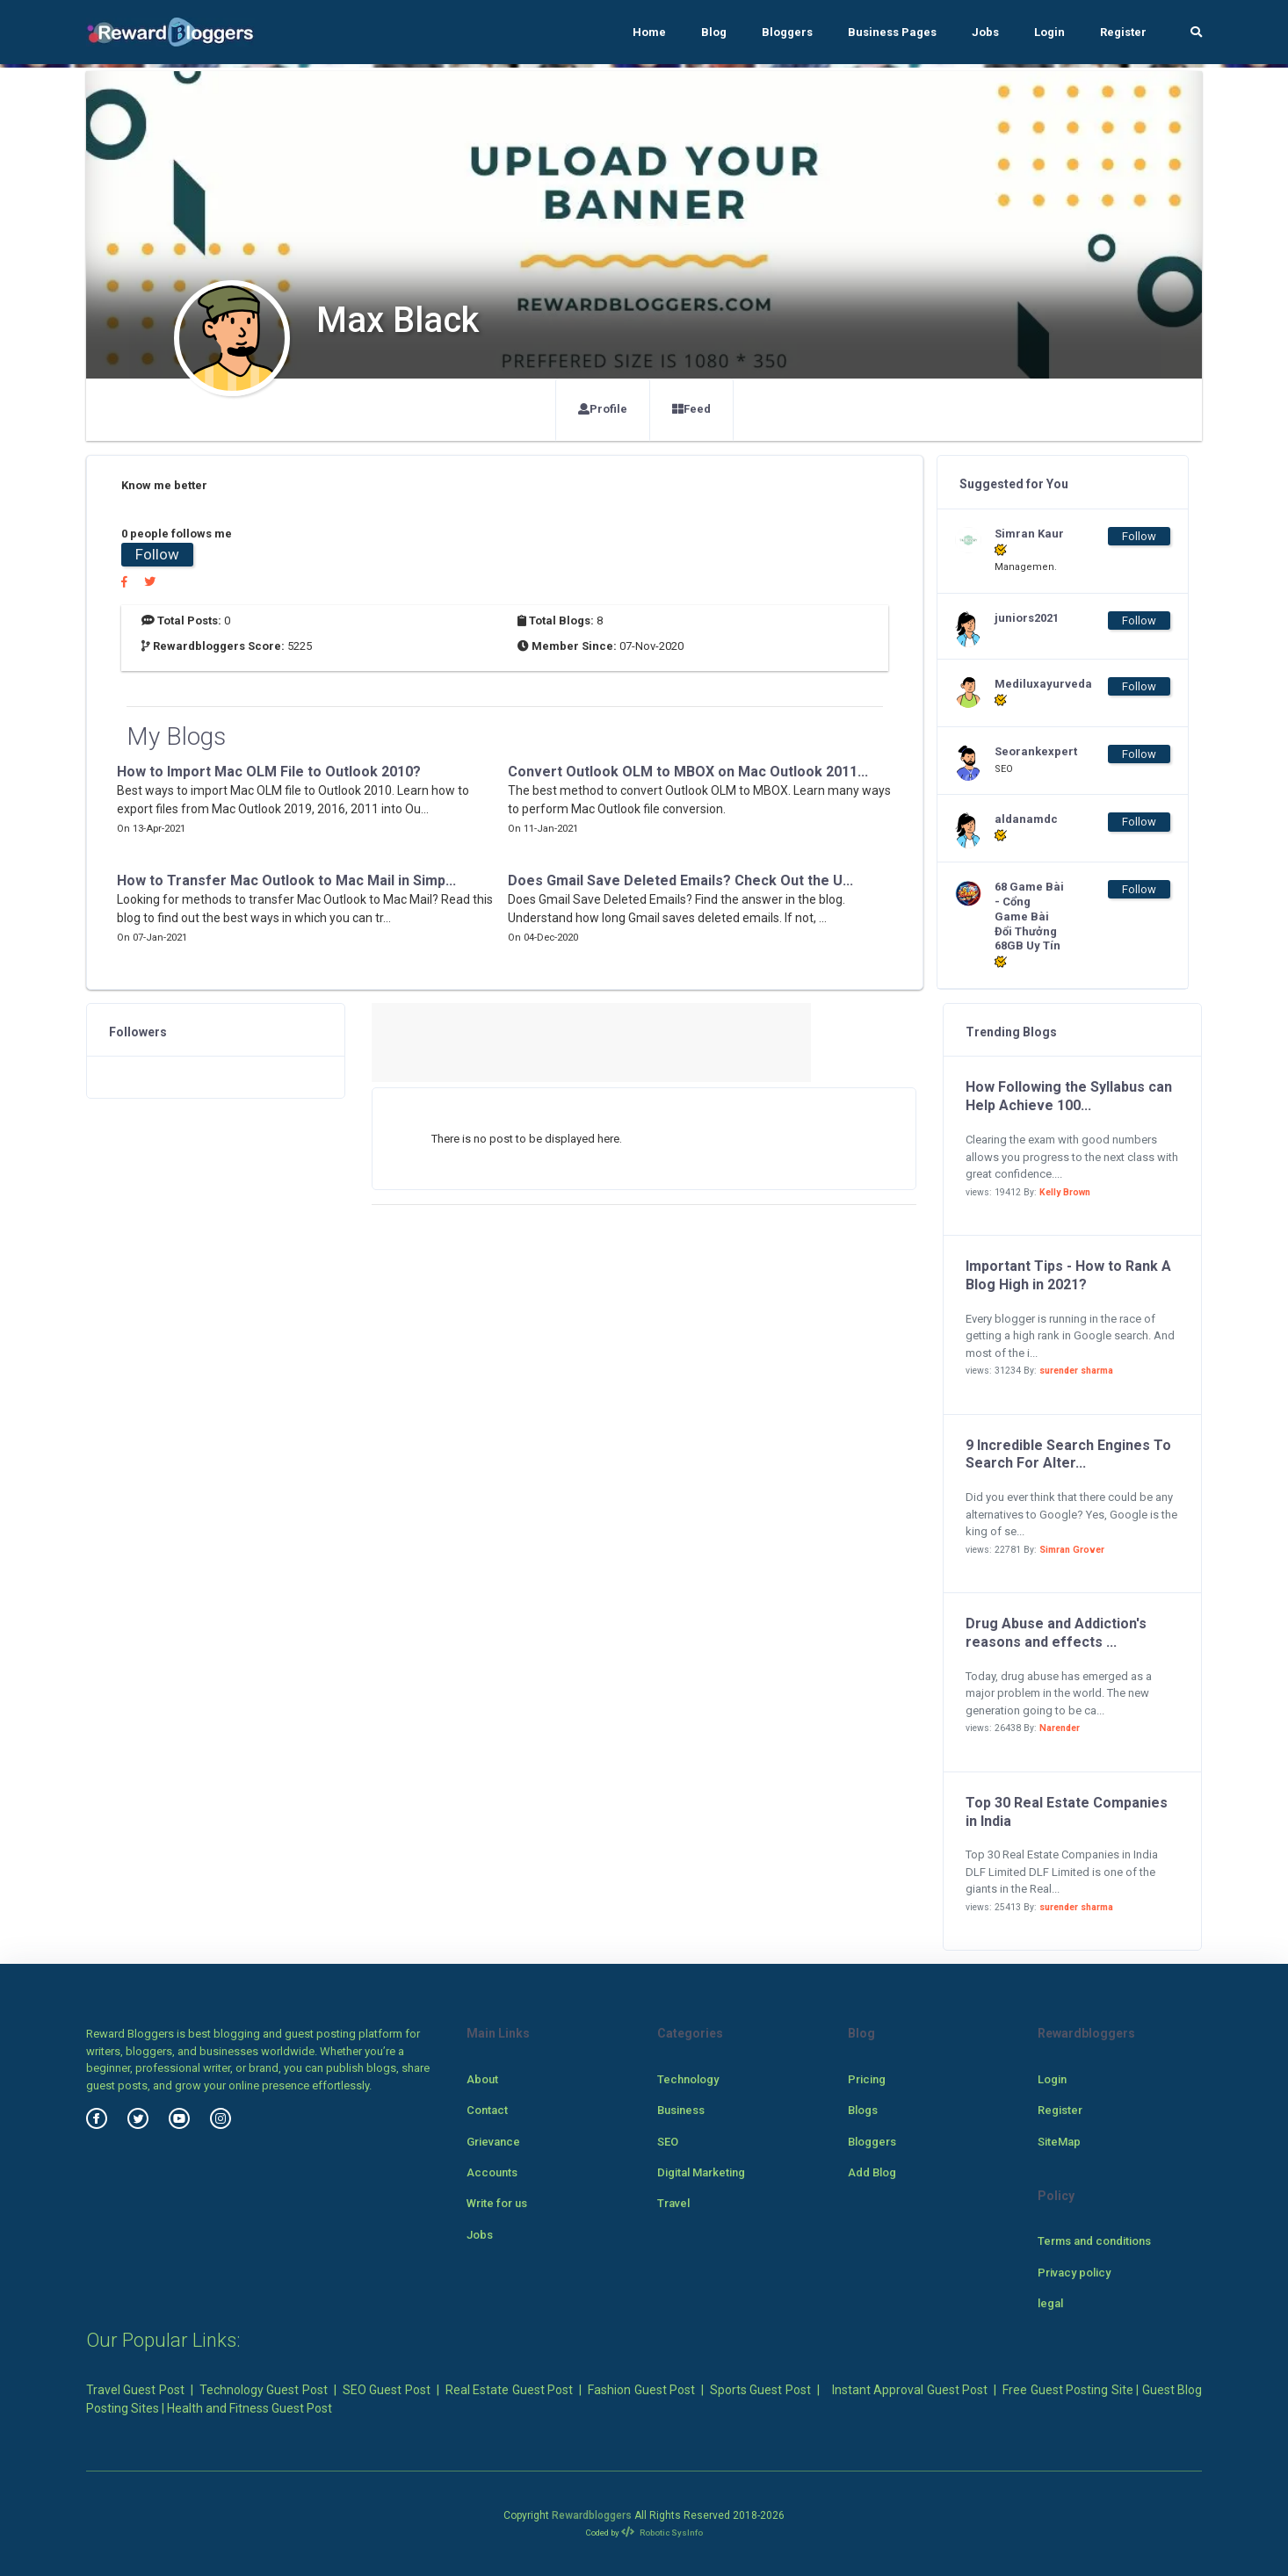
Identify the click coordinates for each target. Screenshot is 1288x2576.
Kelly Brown (1064, 1192)
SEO (667, 2141)
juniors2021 (1027, 617)
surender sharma (1076, 1370)
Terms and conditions (1094, 2241)
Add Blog (872, 2172)
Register (1123, 32)
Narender (1059, 1728)
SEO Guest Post (387, 2390)
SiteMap (1059, 2141)
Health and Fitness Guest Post (249, 2408)
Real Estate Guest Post (509, 2390)
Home (649, 32)
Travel (673, 2203)
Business (681, 2110)
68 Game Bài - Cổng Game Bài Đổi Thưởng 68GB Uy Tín (1029, 924)
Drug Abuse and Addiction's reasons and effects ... (1056, 1632)
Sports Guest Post (760, 2390)
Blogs (863, 2110)
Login (1049, 32)
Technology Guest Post (263, 2390)
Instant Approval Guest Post (910, 2390)
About (482, 2079)
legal (1050, 2303)
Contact (487, 2110)
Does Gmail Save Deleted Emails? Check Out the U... (680, 880)
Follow (157, 554)
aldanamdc (1026, 827)
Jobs (985, 32)
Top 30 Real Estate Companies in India (1067, 1811)
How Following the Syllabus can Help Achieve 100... (1069, 1096)
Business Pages (892, 32)
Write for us (497, 2203)
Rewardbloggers (592, 2515)
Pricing (867, 2079)
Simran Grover (1071, 1549)
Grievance (493, 2141)
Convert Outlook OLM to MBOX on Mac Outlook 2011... (688, 771)
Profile (602, 408)
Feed (691, 408)
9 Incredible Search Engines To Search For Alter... (1068, 1454)
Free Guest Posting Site (1067, 2390)
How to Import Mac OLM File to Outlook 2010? (269, 771)
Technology (688, 2079)
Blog (714, 32)
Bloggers (787, 32)
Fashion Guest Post (641, 2390)
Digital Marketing (701, 2172)
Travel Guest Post (135, 2390)
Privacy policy (1074, 2272)
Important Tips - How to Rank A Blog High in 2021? (1068, 1275)
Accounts (492, 2172)
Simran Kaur (1029, 542)
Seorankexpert (1030, 751)
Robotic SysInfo (662, 2532)
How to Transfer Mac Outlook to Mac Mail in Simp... (286, 880)
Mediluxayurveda (1030, 692)
